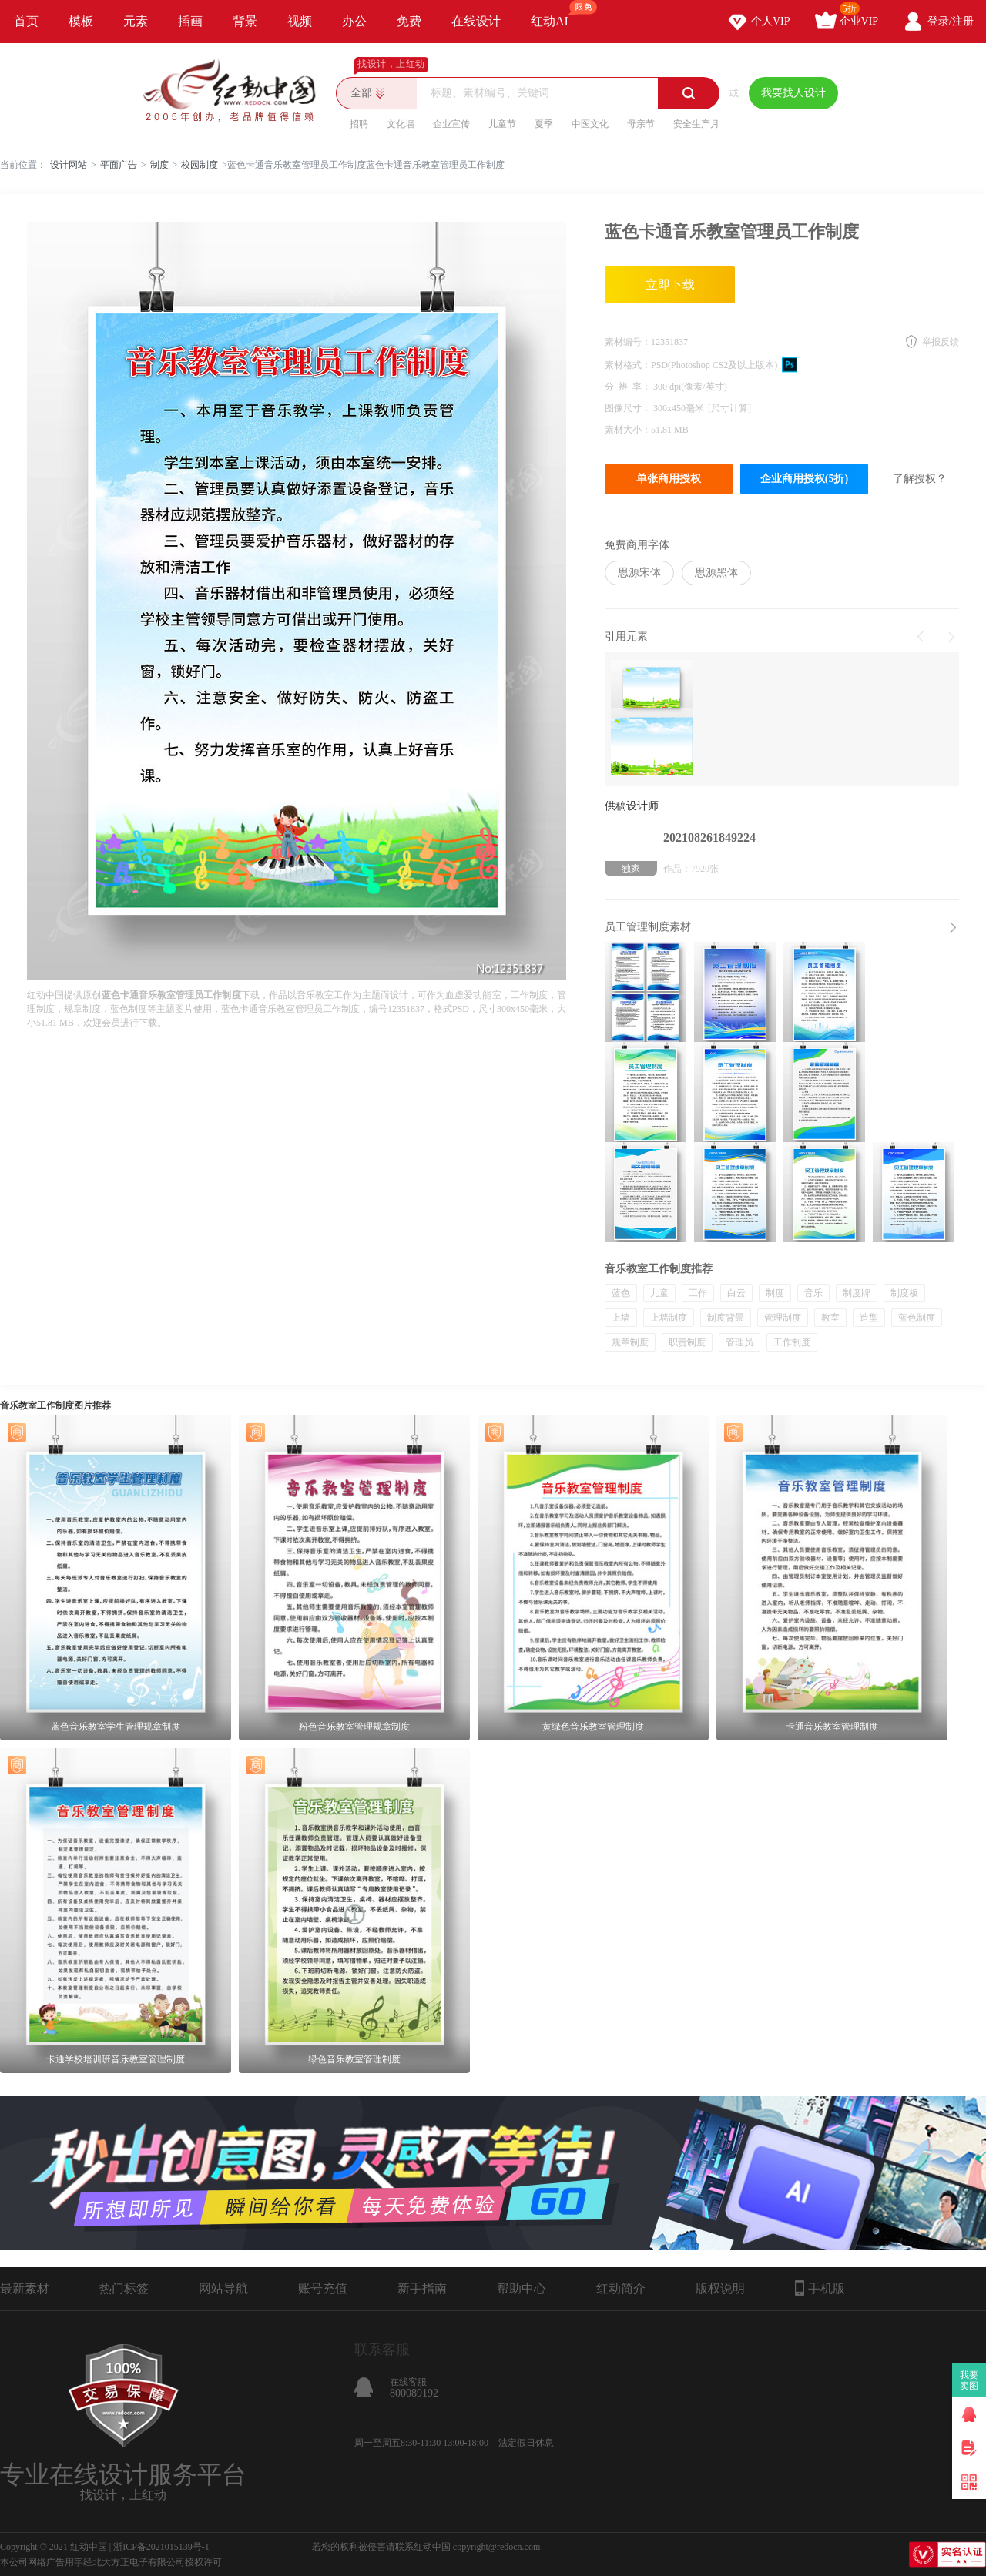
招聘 (359, 124)
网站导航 (223, 2288)
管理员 (739, 1342)
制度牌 (856, 1293)
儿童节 (502, 124)
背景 (245, 21)
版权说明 (720, 2288)
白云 (736, 1293)
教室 (830, 1317)
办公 (354, 21)
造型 (869, 1317)
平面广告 (118, 164)
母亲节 (641, 124)
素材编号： (628, 342)
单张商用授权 (668, 478)
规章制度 (630, 1342)
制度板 (904, 1293)
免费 (409, 21)
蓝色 (621, 1293)
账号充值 (322, 2288)
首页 (26, 21)
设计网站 (68, 164)
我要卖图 (969, 2380)
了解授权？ (920, 478)
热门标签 (124, 2288)
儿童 (659, 1293)
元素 (135, 21)
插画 (190, 21)
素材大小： (628, 429)
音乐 (813, 1293)
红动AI (556, 14)
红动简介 (621, 2288)
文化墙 (400, 124)
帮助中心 (521, 2288)
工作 (698, 1293)
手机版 (820, 2288)
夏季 (544, 124)
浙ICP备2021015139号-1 (161, 2546)
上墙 (621, 1317)
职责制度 (687, 1342)
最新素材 (24, 2288)
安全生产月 (696, 124)
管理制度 (782, 1317)
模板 (81, 21)
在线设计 (476, 21)
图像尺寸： (629, 408)
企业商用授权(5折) (804, 478)
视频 (299, 21)
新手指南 (422, 2288)
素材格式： (628, 365)
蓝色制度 (916, 1317)
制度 (159, 164)
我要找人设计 (793, 93)
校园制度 (199, 164)
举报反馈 (940, 342)
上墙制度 (668, 1317)
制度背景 (725, 1317)
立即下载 (670, 284)
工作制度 (791, 1342)
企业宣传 (451, 124)
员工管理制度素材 (648, 927)
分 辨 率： (629, 386)
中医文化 (590, 124)
